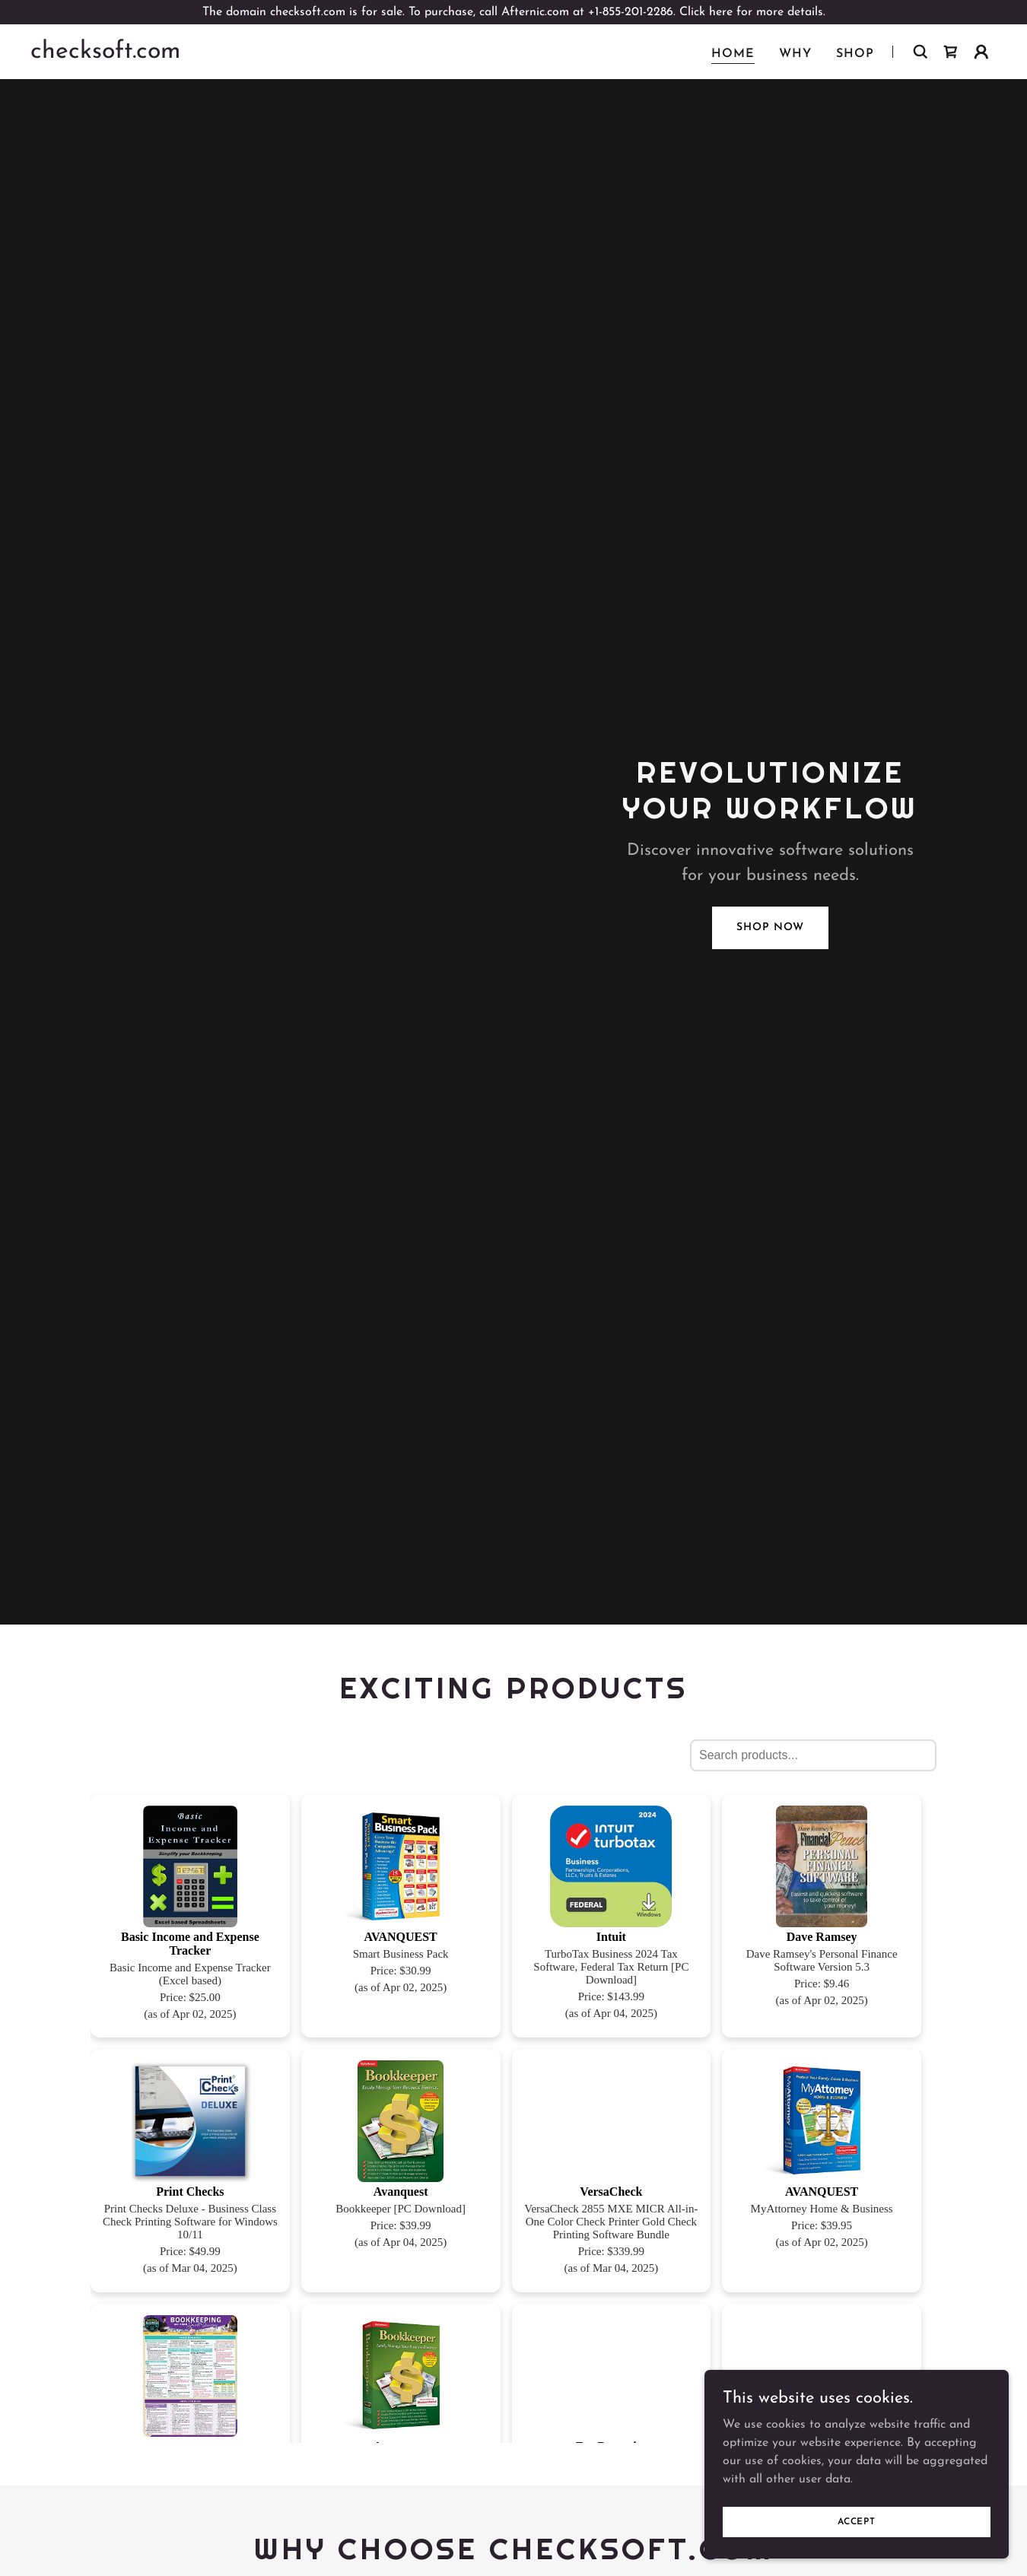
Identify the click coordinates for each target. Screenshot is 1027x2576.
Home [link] (733, 54)
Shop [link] (855, 54)
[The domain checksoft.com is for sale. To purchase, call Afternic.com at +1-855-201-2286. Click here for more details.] (513, 12)
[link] (105, 55)
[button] (981, 52)
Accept (857, 2521)
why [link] (795, 54)
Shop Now (769, 927)
